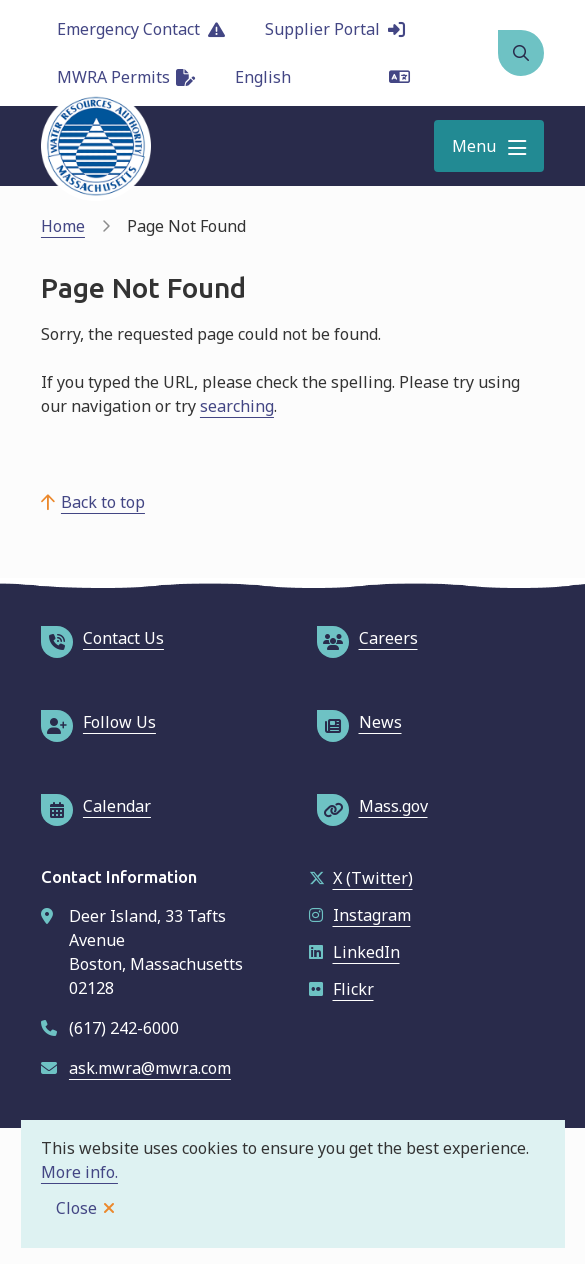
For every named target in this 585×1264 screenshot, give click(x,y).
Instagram (360, 915)
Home (63, 226)
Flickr (341, 989)
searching (237, 406)
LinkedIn (354, 952)
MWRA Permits (126, 77)
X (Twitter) (361, 878)
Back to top (103, 502)
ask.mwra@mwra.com (150, 1068)
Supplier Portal (335, 29)
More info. (79, 1172)
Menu (474, 146)
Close (76, 1208)
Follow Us (98, 722)
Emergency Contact (141, 29)
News (359, 722)
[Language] (322, 77)
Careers (367, 638)
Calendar (96, 806)
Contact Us (102, 638)
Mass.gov (372, 806)
